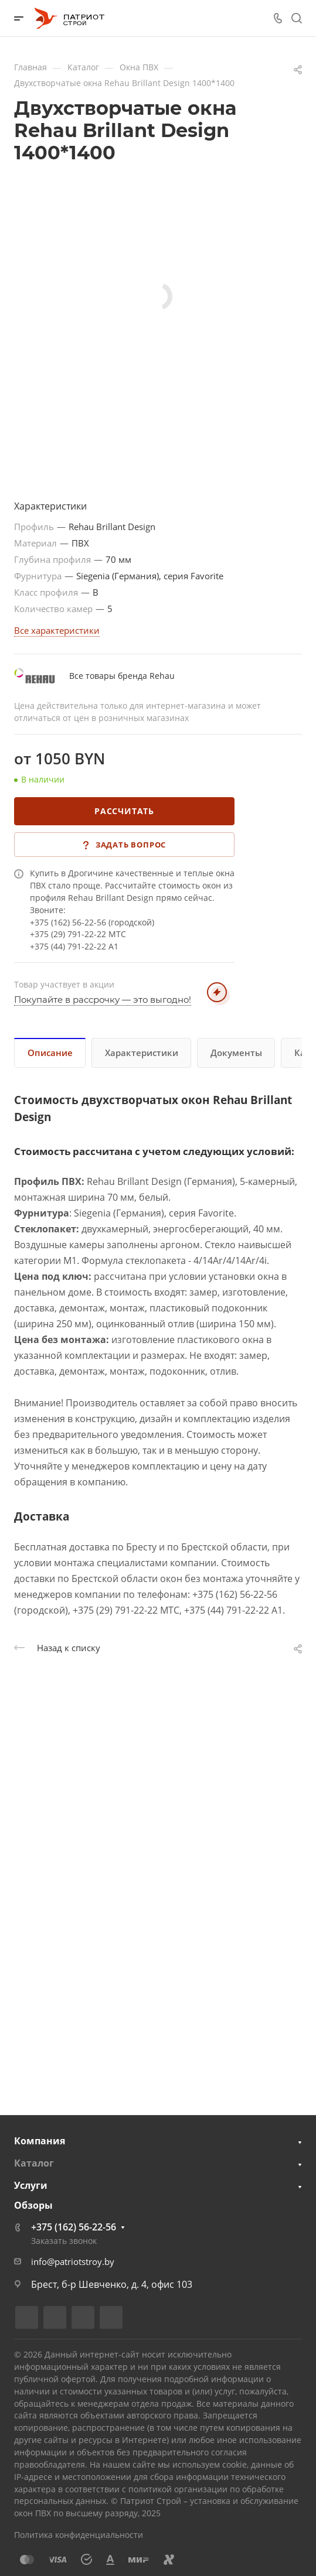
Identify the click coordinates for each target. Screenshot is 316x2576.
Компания (39, 2140)
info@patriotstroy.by (72, 2261)
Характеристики (141, 1052)
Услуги (30, 2185)
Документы (236, 1052)
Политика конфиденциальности (78, 2534)
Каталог (34, 2163)
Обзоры (33, 2205)
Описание (50, 1052)
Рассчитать (124, 810)
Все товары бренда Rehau (122, 675)
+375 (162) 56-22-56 (73, 2226)
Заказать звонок (64, 2240)
